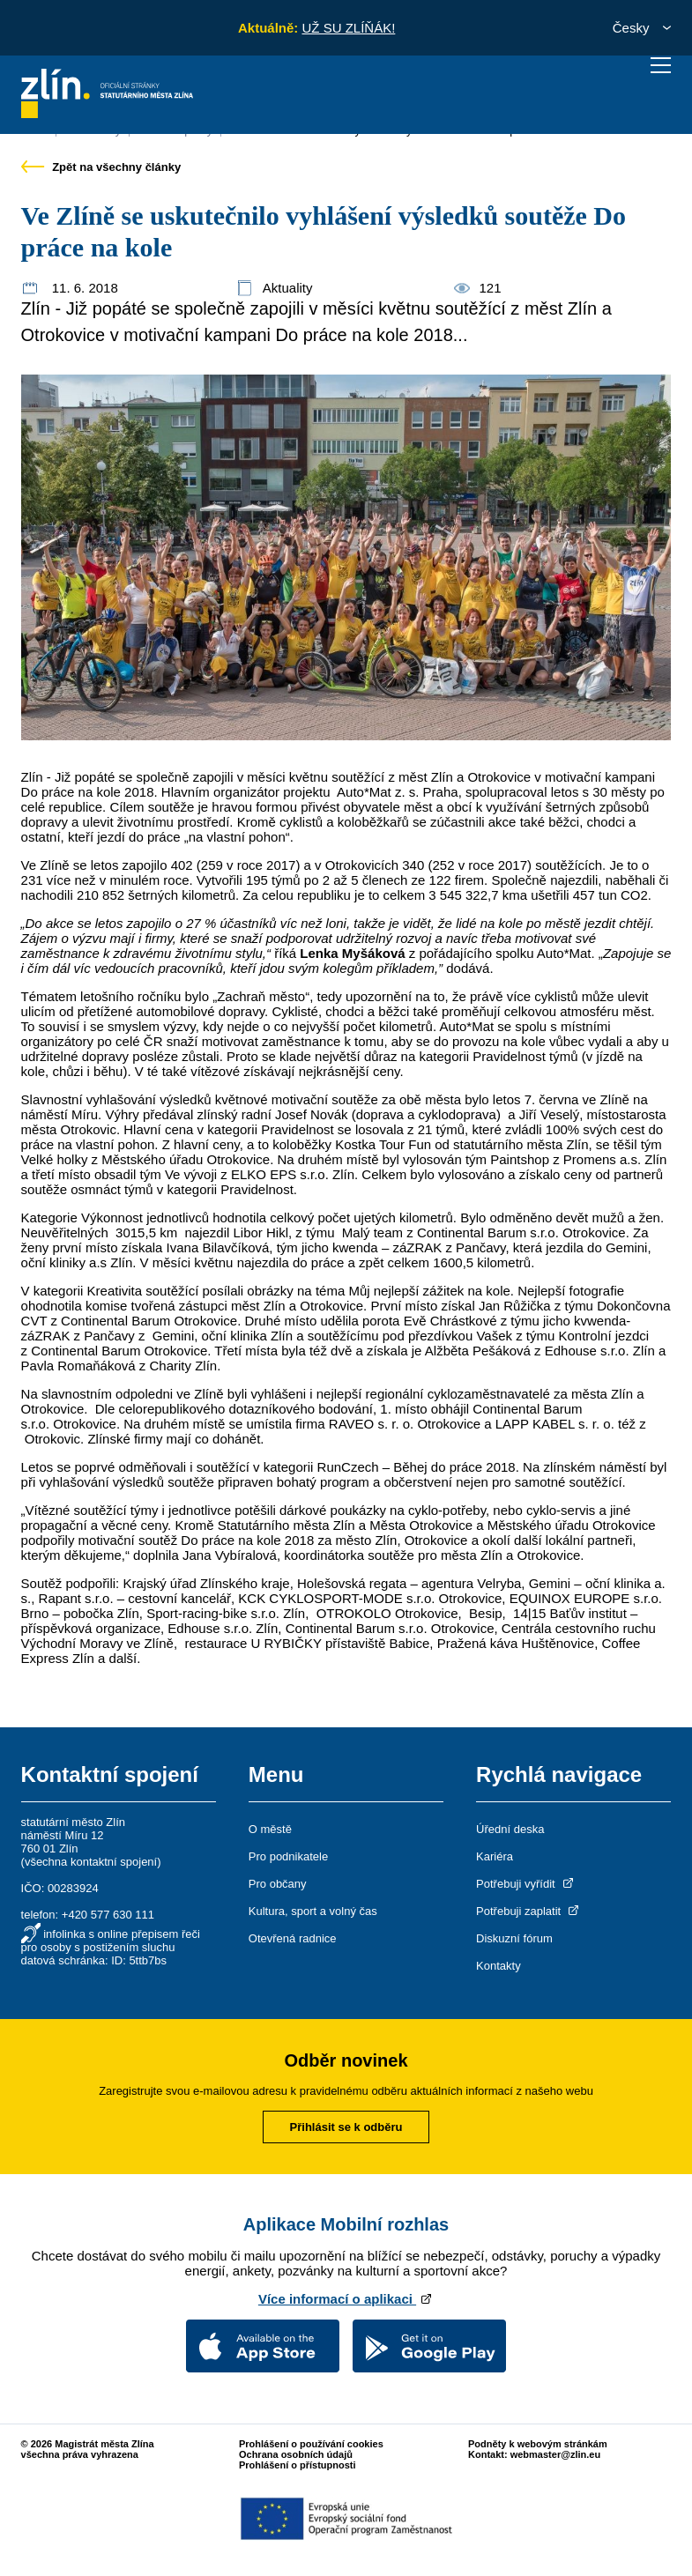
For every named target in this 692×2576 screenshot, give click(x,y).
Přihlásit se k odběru (346, 2127)
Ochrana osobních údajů (296, 2454)
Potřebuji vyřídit (526, 1883)
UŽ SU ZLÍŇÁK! (348, 27)
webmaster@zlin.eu (555, 2454)
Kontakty (498, 1965)
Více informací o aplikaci (346, 2298)
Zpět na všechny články (101, 167)
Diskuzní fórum (514, 1938)
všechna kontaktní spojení (91, 1861)
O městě (270, 1829)
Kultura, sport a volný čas (313, 1911)
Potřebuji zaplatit (529, 1911)
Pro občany (278, 1883)
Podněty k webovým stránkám (537, 2444)
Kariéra (494, 1856)
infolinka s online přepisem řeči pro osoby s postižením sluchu (110, 1940)
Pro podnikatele (288, 1856)
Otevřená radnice (293, 1938)
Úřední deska (510, 1829)
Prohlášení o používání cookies (311, 2444)
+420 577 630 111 (108, 1914)
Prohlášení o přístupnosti (297, 2465)
